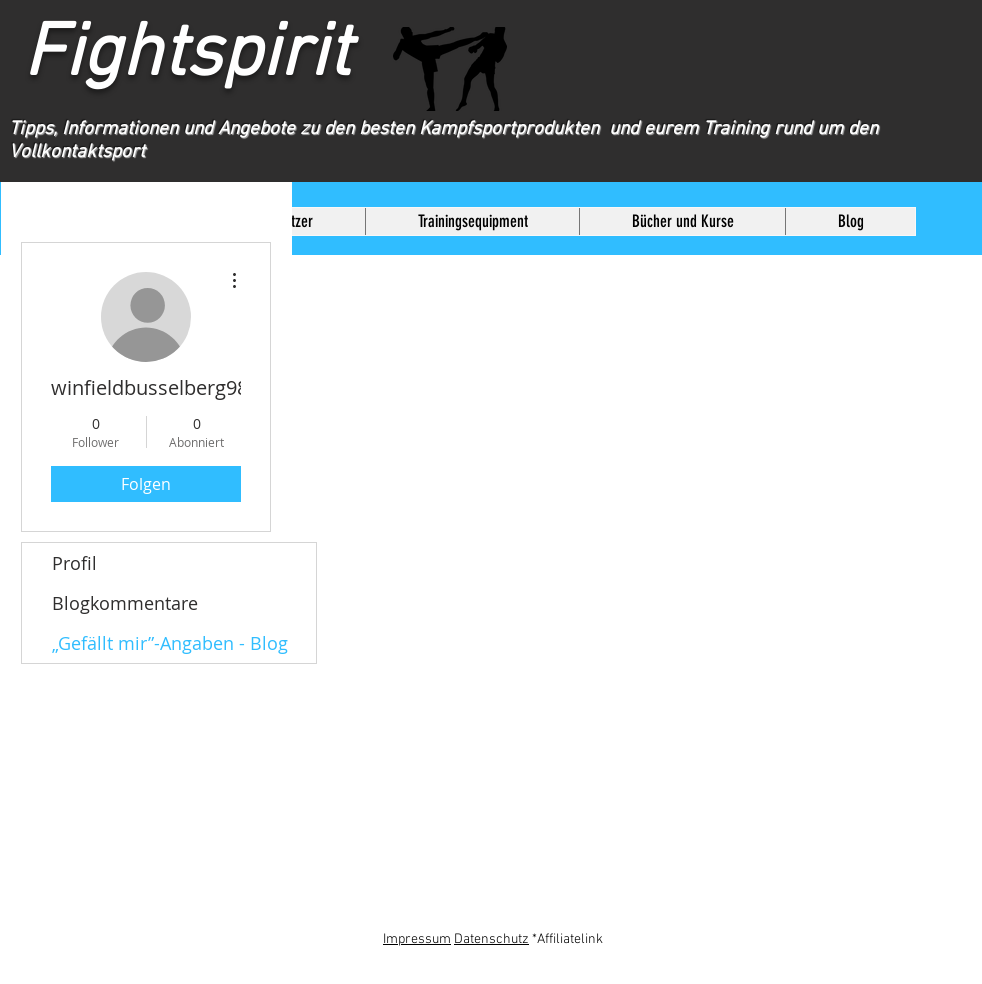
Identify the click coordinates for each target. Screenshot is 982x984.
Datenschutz (491, 939)
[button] (472, 221)
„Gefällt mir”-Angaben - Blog (170, 643)
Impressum (417, 939)
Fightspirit (213, 56)
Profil (74, 563)
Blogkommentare (125, 603)
